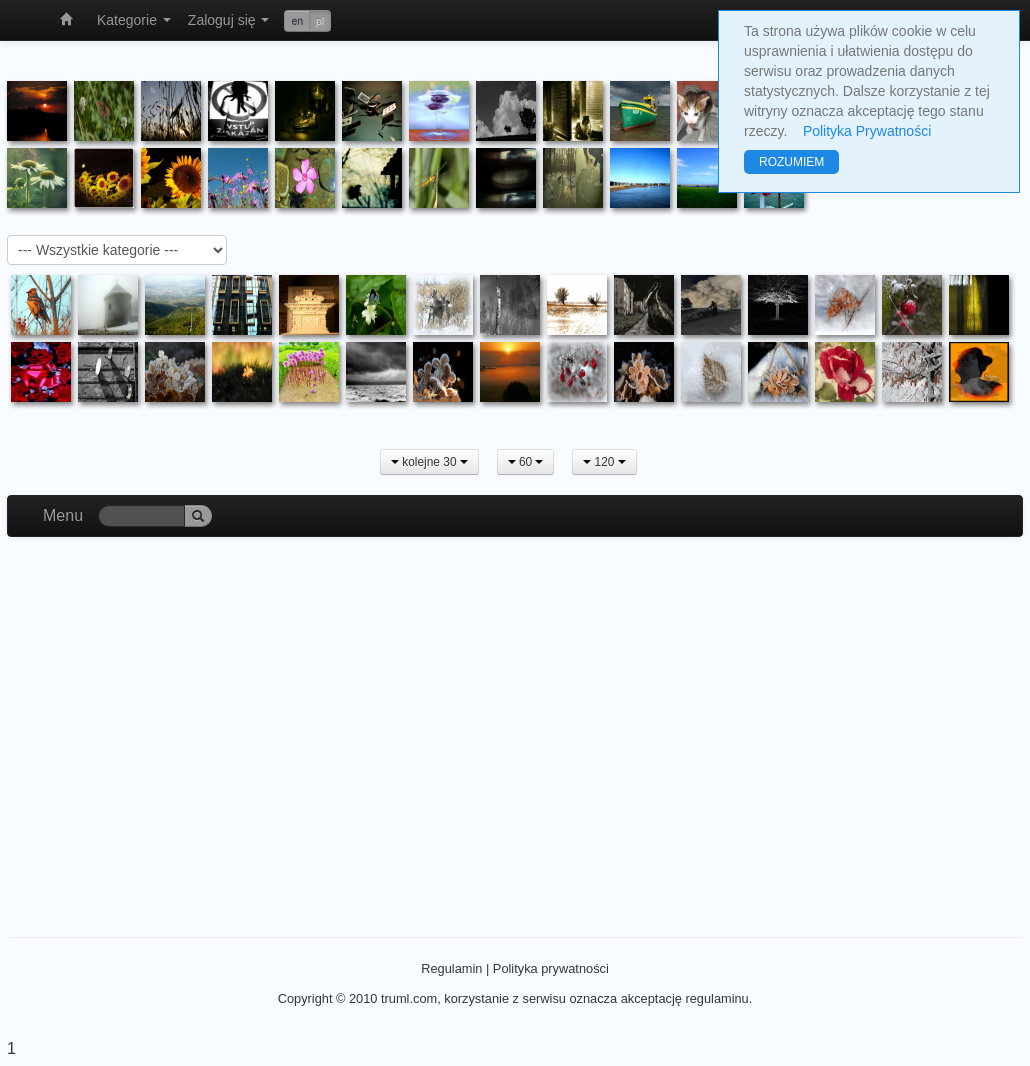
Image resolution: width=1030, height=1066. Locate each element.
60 (526, 462)
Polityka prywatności (551, 968)
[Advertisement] (515, 717)
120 (604, 462)
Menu (63, 515)
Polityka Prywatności (867, 131)
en (297, 21)
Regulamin (451, 968)
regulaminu (716, 998)
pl (320, 21)
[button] (307, 21)
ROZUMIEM (791, 162)
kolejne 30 (429, 462)
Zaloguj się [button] (229, 20)
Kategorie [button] (134, 20)
